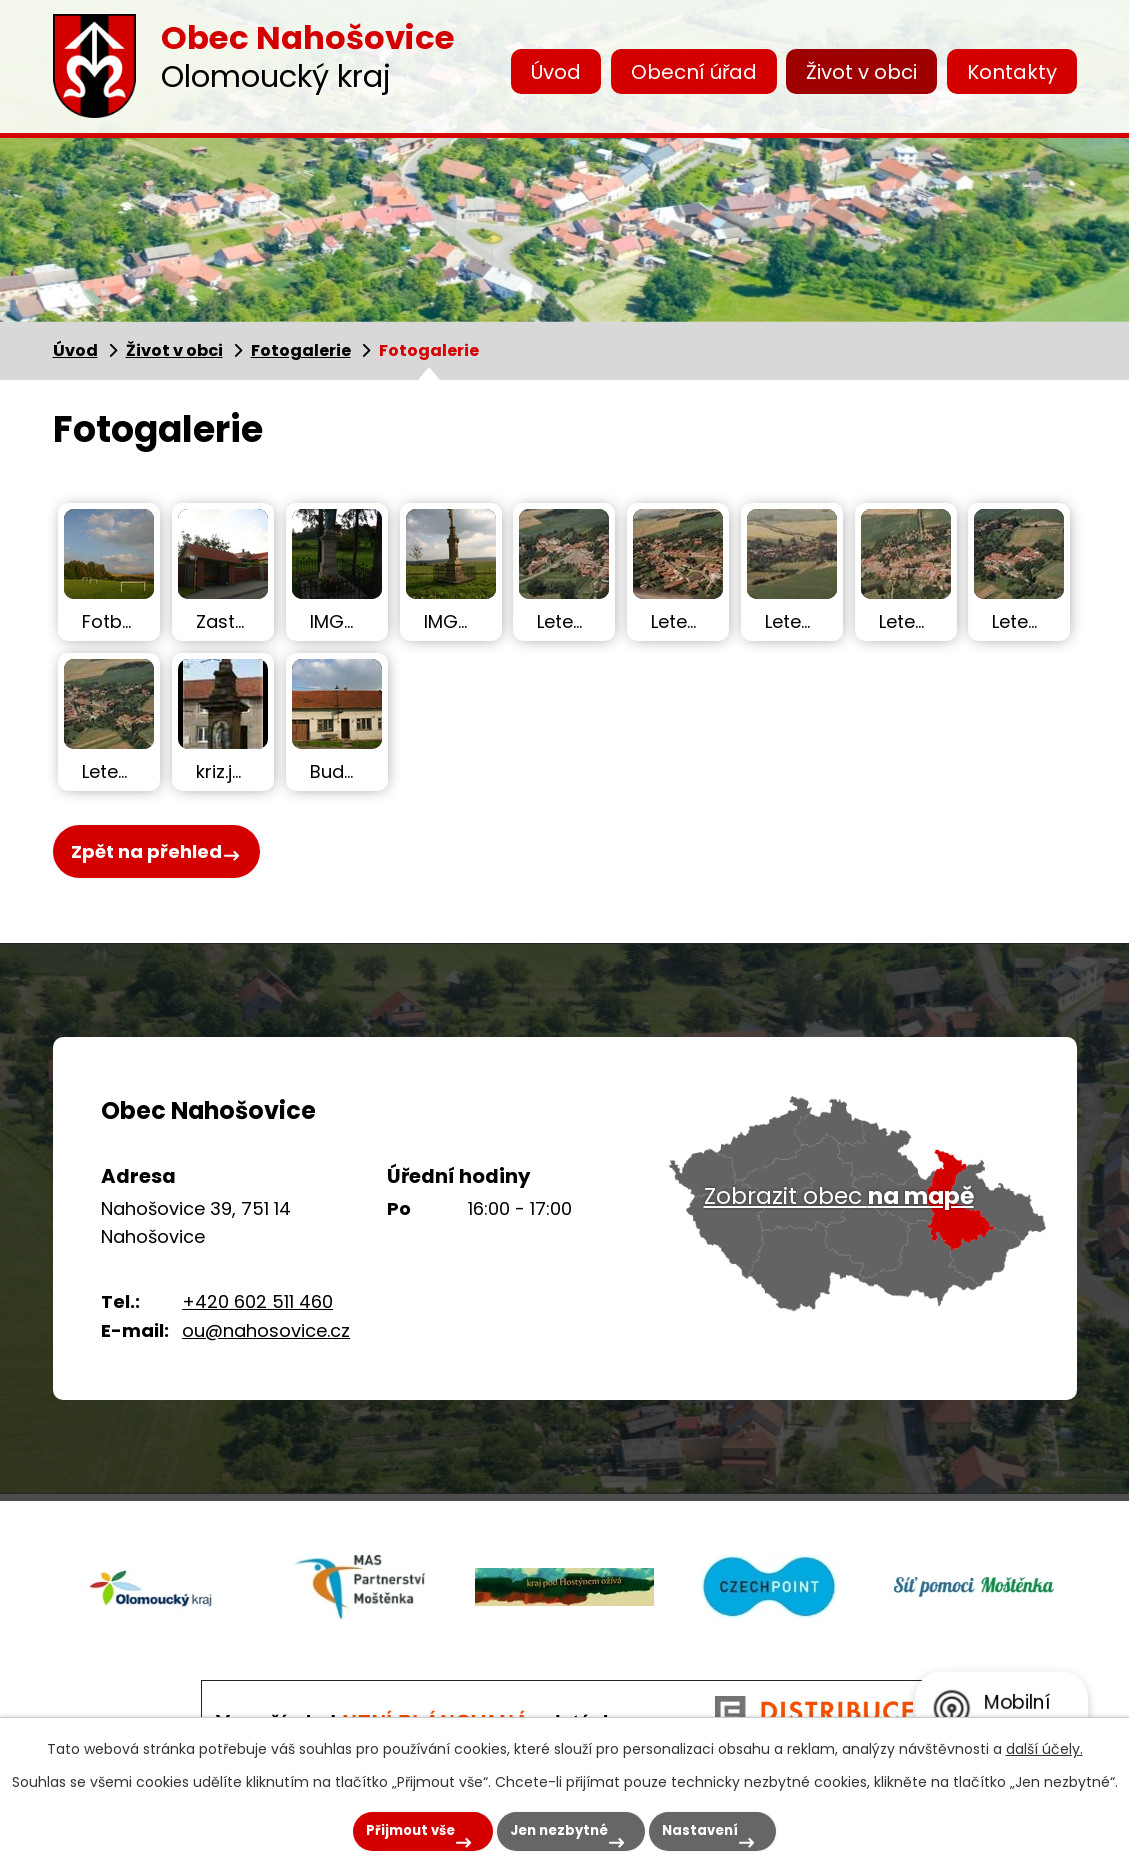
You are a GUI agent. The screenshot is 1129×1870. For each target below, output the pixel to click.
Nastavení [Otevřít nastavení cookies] (718, 1827)
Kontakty (1012, 72)
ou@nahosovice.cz (266, 1330)
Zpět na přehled (146, 854)
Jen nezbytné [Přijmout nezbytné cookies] (551, 1827)
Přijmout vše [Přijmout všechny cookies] (377, 1827)
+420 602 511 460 (257, 1301)
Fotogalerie (301, 350)
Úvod (556, 72)
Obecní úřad (694, 72)
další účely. (1044, 1742)
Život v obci (861, 72)
